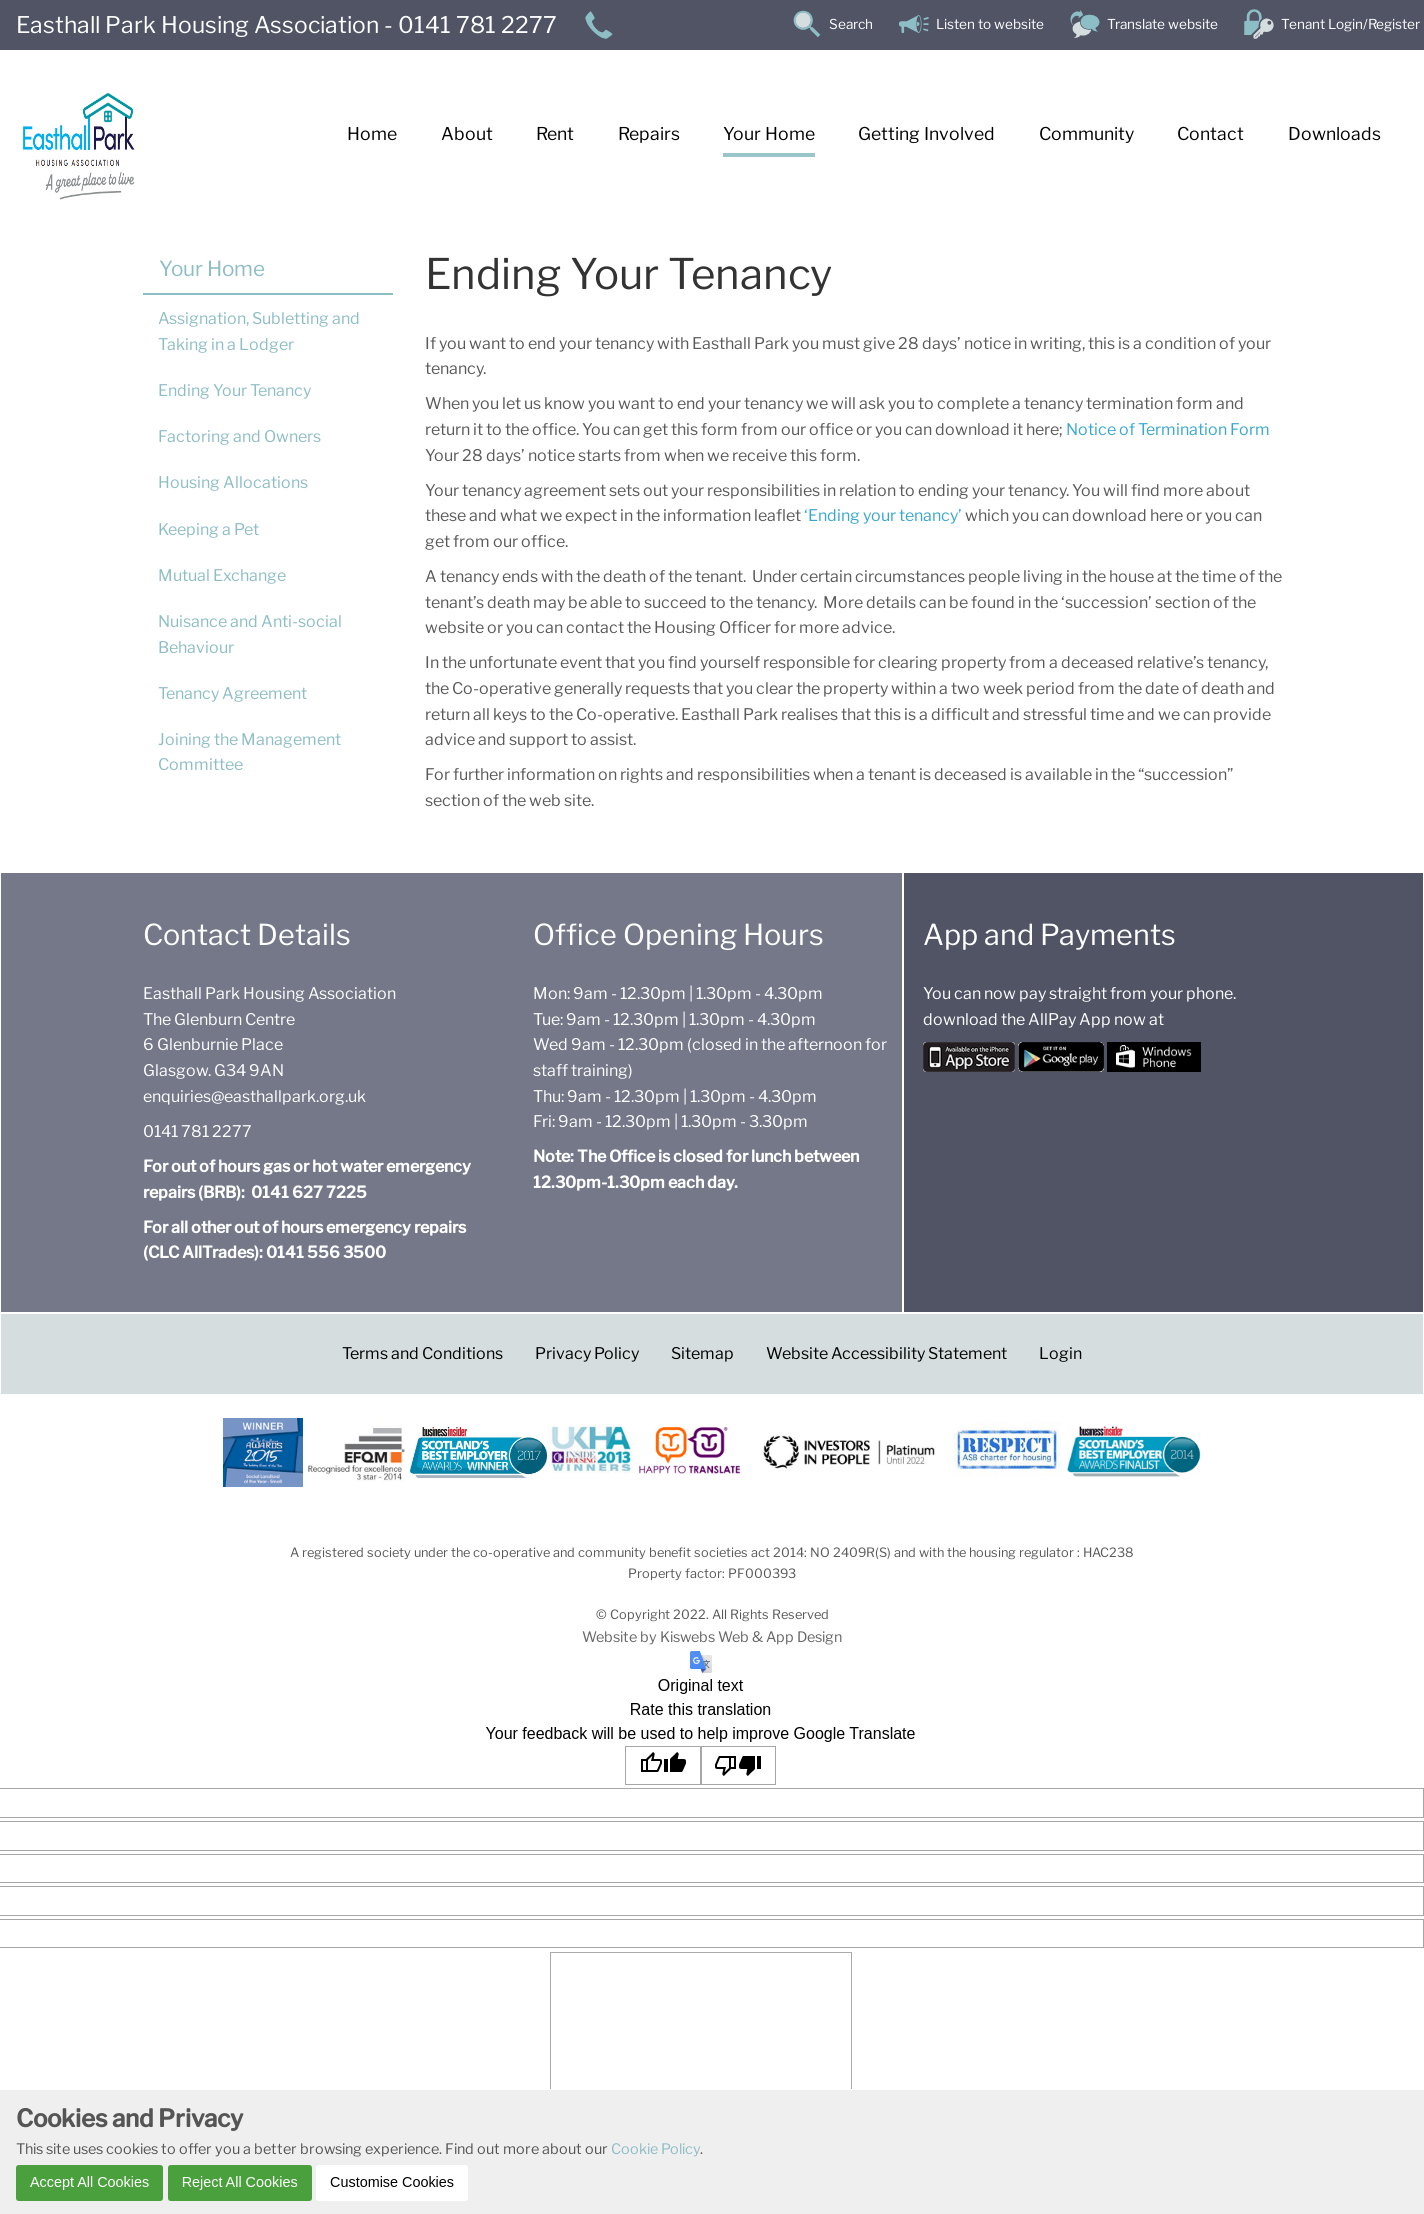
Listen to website (990, 24)
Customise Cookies (392, 2182)
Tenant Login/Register (1350, 24)
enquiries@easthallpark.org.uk (254, 1096)
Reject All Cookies (240, 2182)
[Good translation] (663, 1766)
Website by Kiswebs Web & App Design (712, 1637)
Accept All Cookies (89, 2182)
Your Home (212, 268)
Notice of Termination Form (1168, 429)
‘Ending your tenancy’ (881, 515)
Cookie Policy (655, 2149)
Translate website (1162, 24)
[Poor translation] (739, 1766)
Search (851, 24)
